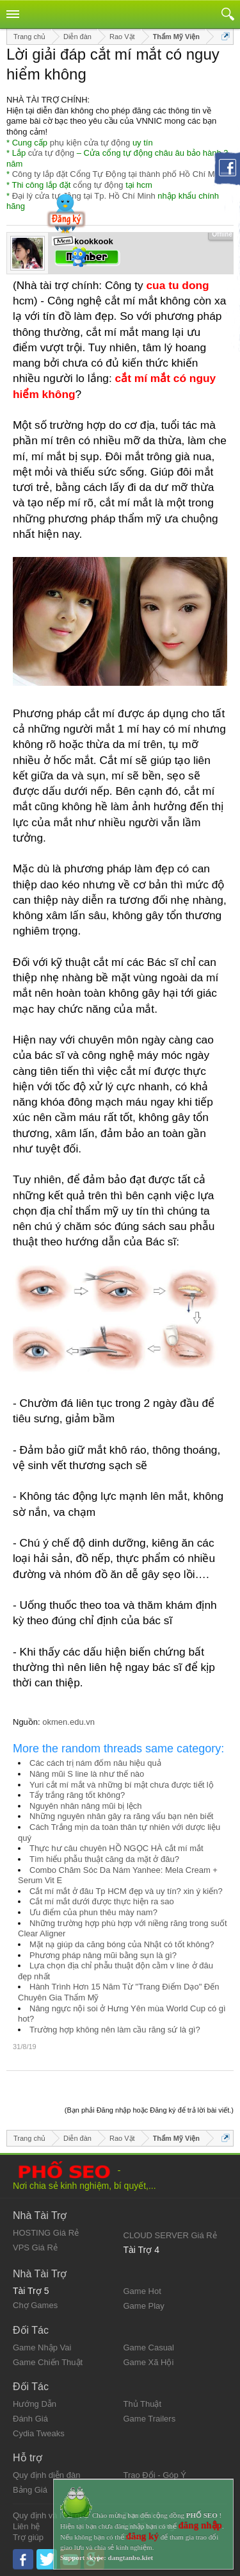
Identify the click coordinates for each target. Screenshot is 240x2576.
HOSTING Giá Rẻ (46, 2233)
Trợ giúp (28, 2537)
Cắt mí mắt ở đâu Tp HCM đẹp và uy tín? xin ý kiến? (126, 1891)
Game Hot (142, 2291)
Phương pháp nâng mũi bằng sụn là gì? (103, 1955)
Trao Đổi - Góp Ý (155, 2475)
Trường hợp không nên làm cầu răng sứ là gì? (114, 2029)
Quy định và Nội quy (50, 2515)
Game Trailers (150, 2418)
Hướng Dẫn (34, 2404)
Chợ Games (35, 2305)
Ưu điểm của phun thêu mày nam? (93, 1912)
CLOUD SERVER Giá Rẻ (170, 2235)
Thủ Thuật (143, 2404)
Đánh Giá (30, 2418)
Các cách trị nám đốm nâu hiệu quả (95, 1763)
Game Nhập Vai (42, 2347)
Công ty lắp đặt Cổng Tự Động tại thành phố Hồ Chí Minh (119, 174)
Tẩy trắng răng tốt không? (77, 1795)
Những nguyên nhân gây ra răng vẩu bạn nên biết (121, 1816)
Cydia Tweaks (39, 2433)
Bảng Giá (30, 2490)
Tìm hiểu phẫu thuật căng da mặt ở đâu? (104, 1859)
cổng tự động (98, 185)
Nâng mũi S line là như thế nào (86, 1774)
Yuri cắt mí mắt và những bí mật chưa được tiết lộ (121, 1785)
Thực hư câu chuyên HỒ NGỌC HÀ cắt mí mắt (116, 1848)
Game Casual (149, 2347)
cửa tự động (51, 153)
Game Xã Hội (149, 2362)
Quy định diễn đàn (46, 2475)
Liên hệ (26, 2526)
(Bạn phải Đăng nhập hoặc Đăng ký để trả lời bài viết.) (149, 2110)
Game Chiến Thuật (48, 2362)
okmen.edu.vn (68, 1722)
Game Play (144, 2306)
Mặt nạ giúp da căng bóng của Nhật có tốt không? (121, 1944)
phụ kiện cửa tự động (90, 142)
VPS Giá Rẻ (35, 2247)
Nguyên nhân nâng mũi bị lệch (85, 1806)
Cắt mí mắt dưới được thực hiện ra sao (101, 1901)
